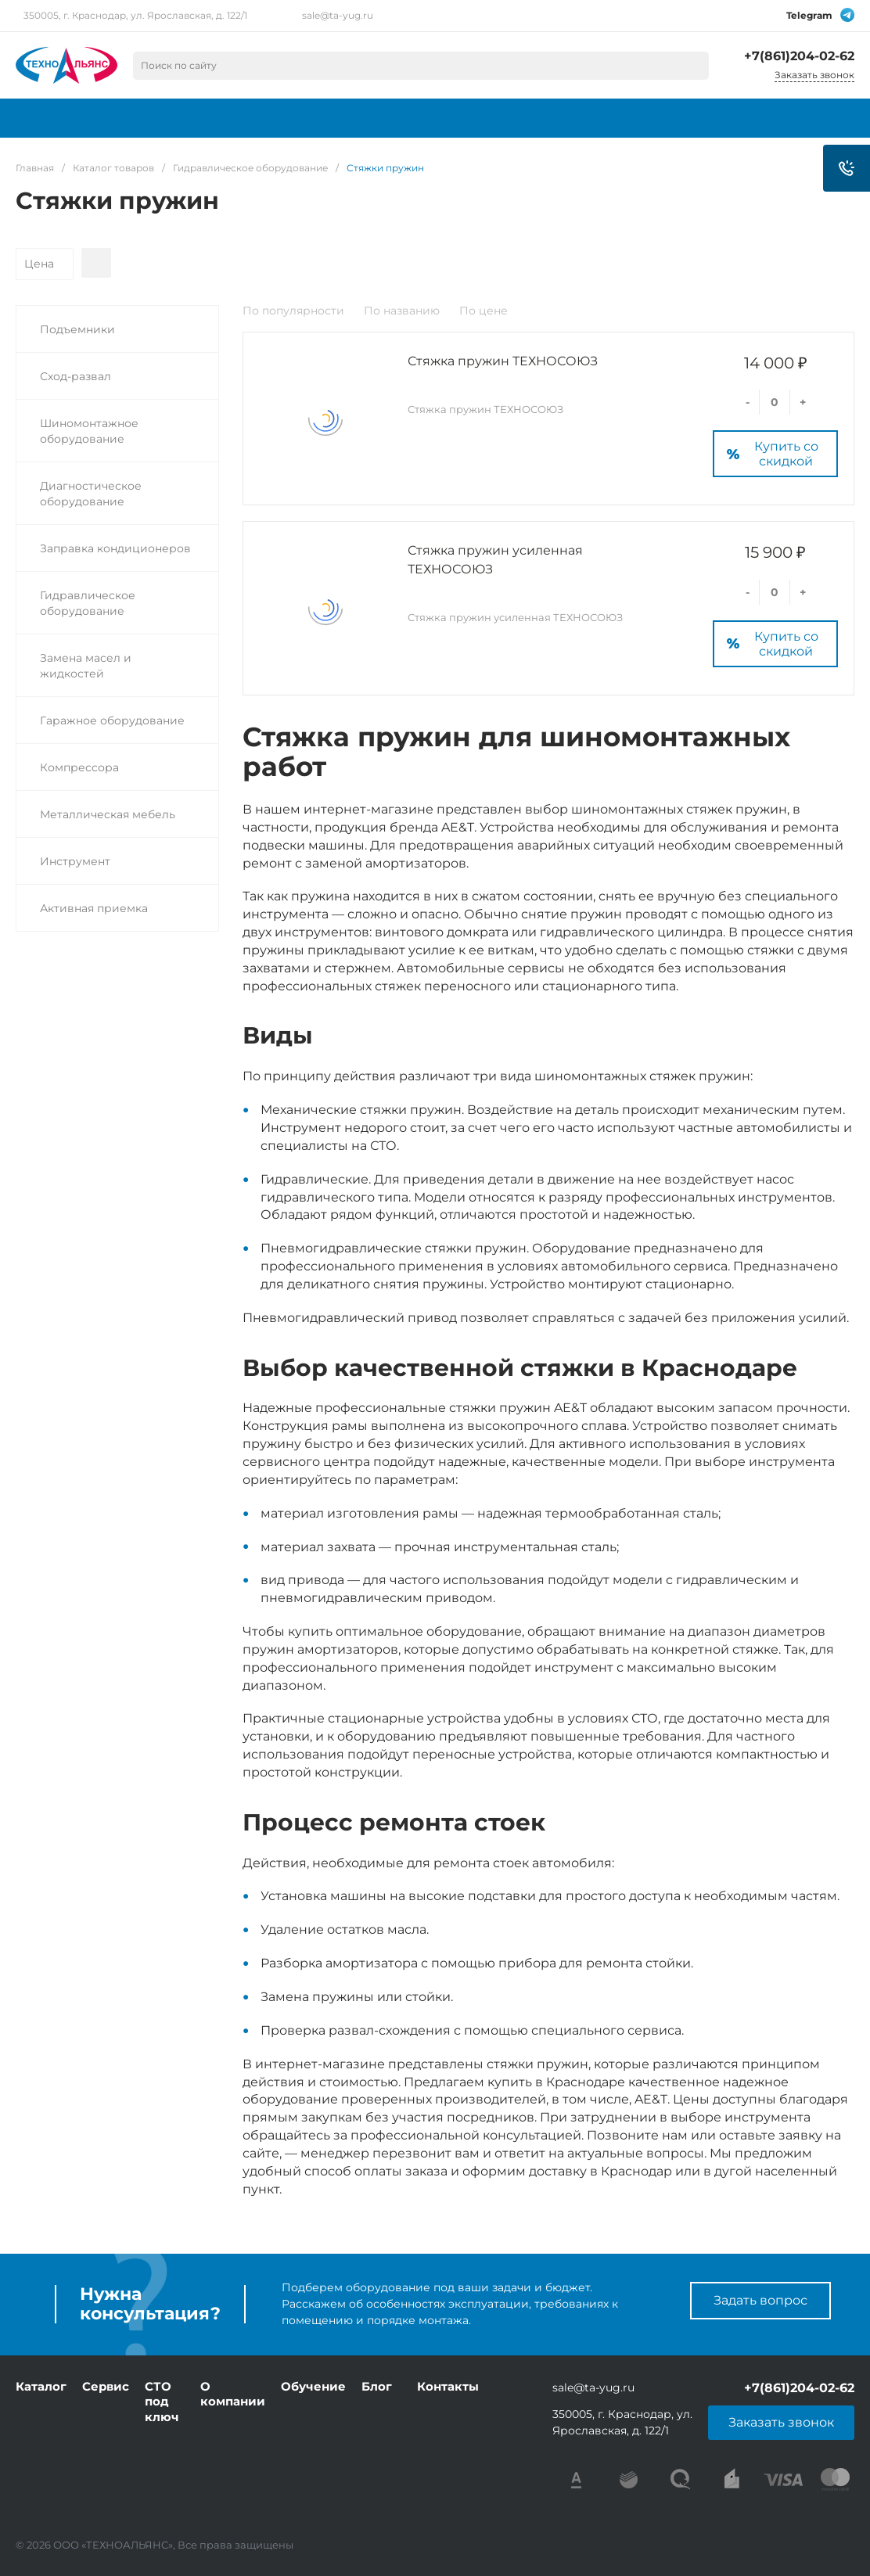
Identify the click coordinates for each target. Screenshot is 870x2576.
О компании (232, 2394)
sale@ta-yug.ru (337, 15)
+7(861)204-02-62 (799, 56)
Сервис (105, 2386)
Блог (376, 2386)
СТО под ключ (162, 2401)
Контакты (448, 2386)
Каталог (41, 2386)
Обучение (313, 2386)
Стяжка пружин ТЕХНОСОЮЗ (503, 361)
